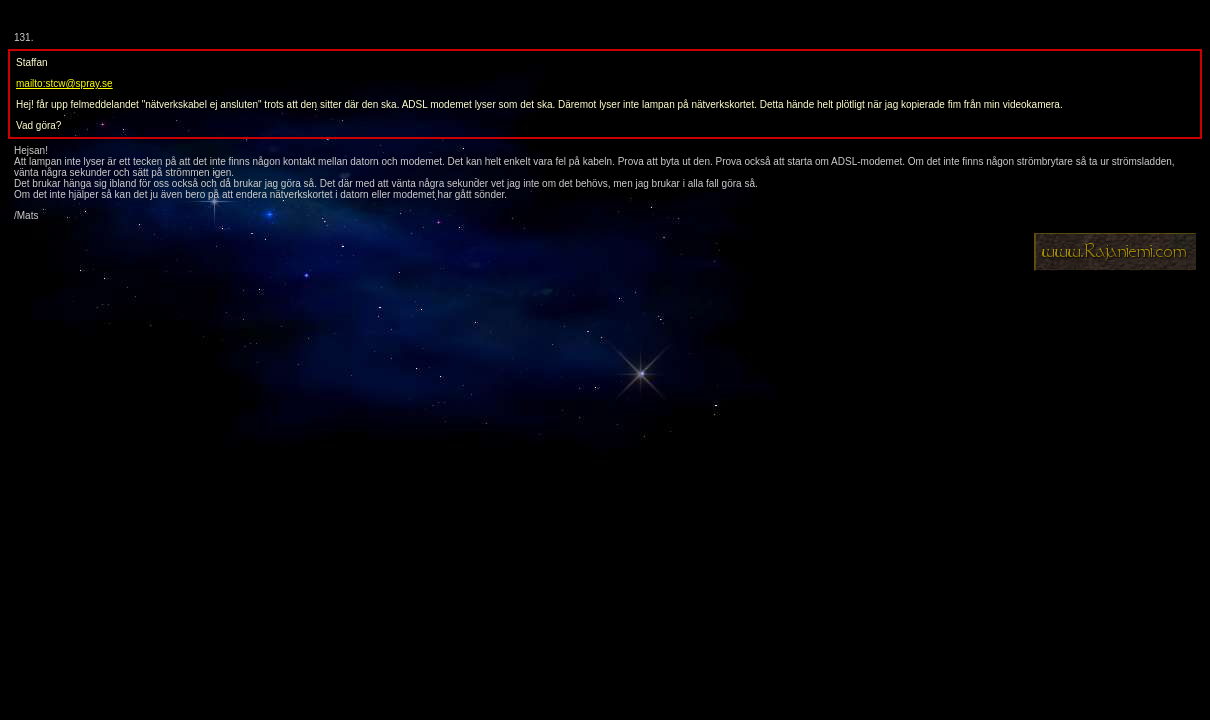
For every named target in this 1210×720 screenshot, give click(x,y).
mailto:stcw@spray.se (64, 83)
